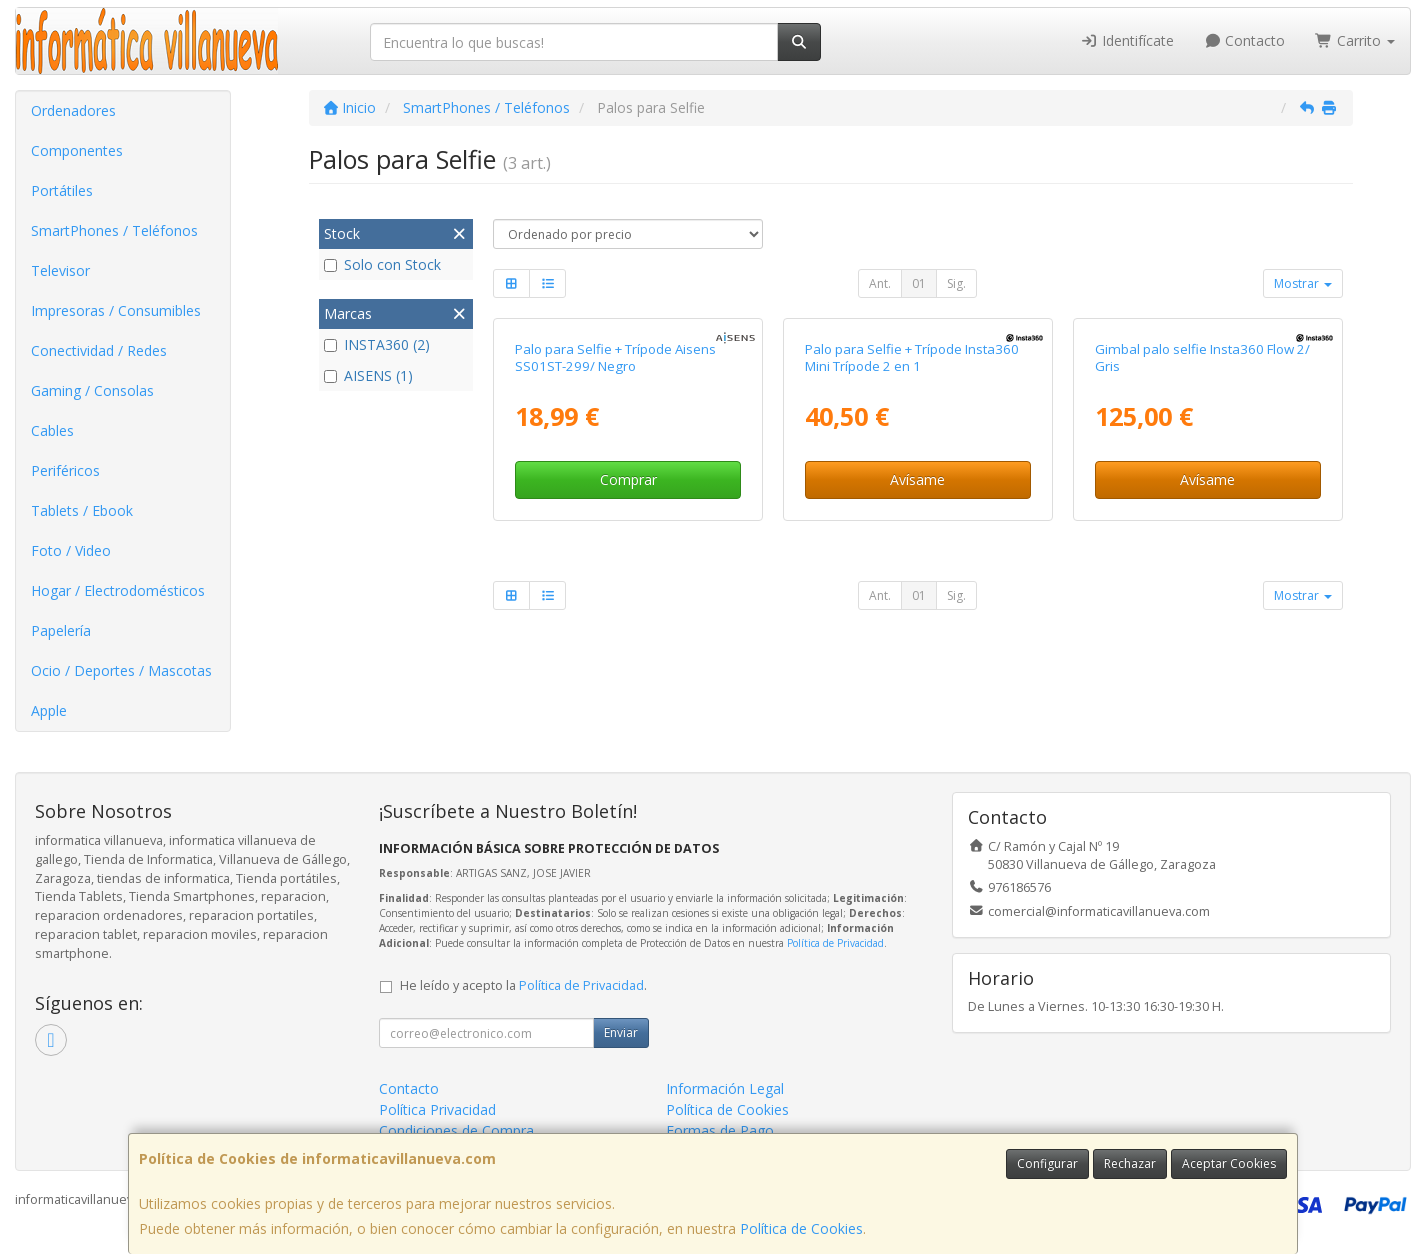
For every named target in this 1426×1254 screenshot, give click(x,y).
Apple (49, 710)
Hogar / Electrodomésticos (118, 590)
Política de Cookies (801, 1228)
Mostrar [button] (1303, 283)
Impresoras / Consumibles (116, 310)
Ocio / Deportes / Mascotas (121, 670)
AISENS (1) (368, 375)
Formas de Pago (720, 1130)
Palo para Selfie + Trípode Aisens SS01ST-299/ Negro (615, 357)
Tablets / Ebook (82, 510)
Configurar (1047, 1163)
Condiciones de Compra (456, 1130)
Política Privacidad (437, 1109)
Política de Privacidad (835, 943)
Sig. (956, 283)
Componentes (77, 150)
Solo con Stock (382, 264)
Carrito (1355, 40)
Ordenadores (73, 110)
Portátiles (62, 190)
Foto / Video (71, 550)
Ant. (880, 283)
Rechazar (1130, 1163)
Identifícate (1127, 40)
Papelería (61, 630)
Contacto (1245, 40)
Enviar (621, 1032)
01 (919, 283)
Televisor (60, 270)
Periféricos (65, 470)
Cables (52, 430)
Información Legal (725, 1088)
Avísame (917, 479)
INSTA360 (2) (377, 344)
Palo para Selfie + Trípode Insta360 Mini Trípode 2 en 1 (912, 357)
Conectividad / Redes (99, 350)
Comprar (628, 479)
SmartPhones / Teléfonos (114, 230)
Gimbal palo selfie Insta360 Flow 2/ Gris (1202, 357)
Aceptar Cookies (1229, 1163)
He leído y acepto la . (523, 985)
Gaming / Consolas (92, 390)
